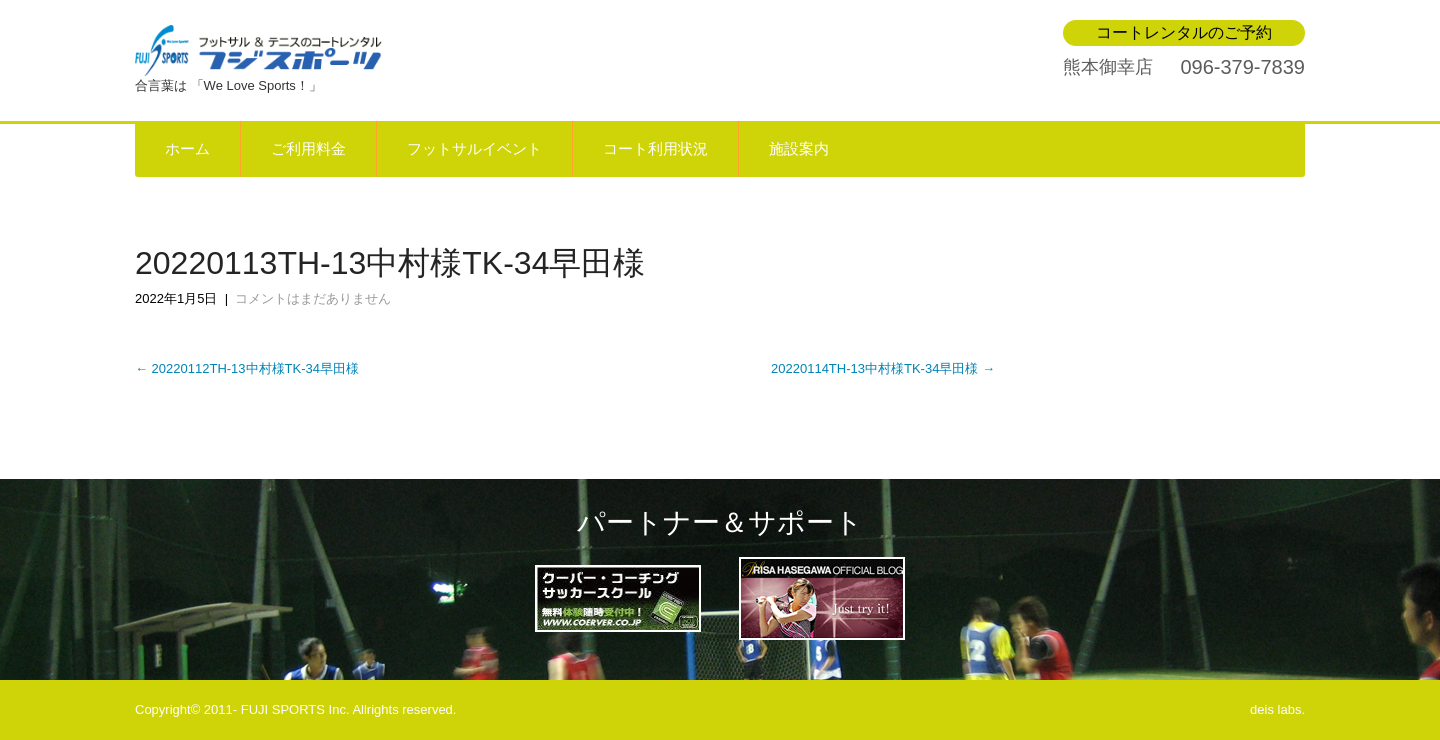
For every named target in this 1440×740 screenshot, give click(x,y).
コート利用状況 (655, 149)
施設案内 (799, 149)
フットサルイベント (474, 149)
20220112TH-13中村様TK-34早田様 (247, 368)
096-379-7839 (1242, 67)
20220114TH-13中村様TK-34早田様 (883, 368)
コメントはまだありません (313, 298)
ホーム (187, 149)
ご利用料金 (308, 149)
